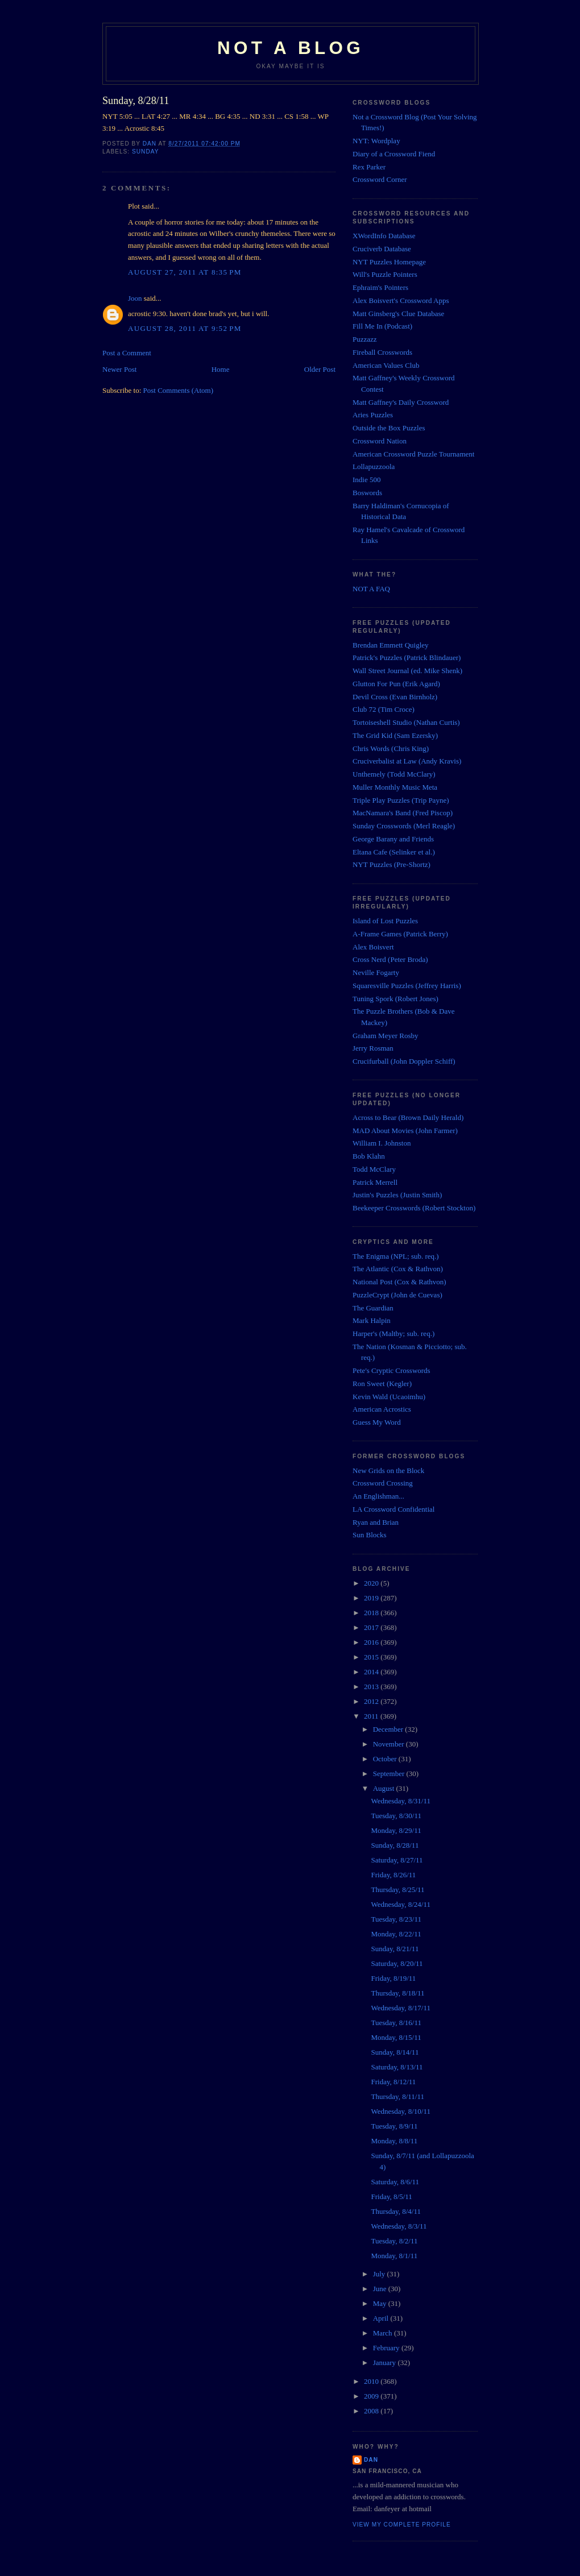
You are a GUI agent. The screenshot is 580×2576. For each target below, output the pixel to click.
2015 (372, 1657)
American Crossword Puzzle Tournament (413, 454)
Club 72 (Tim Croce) (384, 709)
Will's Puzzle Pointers (385, 274)
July (380, 2274)
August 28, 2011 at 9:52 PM (185, 328)
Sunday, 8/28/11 (395, 1845)
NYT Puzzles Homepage (389, 262)
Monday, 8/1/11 (394, 2255)
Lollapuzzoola (374, 466)
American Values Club (386, 365)
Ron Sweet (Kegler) (382, 1383)
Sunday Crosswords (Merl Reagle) (404, 826)
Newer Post (119, 369)
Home (221, 369)
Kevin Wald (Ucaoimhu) (389, 1396)
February (387, 2347)
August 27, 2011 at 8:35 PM (185, 272)
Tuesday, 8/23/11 (396, 1919)
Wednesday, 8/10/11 (400, 2111)
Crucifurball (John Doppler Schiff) (404, 1061)
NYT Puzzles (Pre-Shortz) (391, 864)
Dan (371, 2460)
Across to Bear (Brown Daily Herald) (408, 1117)
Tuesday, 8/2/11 (394, 2241)
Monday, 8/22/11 (396, 1934)
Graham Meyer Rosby (386, 1035)
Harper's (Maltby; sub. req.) (393, 1333)
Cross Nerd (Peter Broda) (390, 959)
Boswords (367, 492)
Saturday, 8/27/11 (396, 1860)
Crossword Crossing (383, 1483)
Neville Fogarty (376, 972)
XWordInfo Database (384, 235)
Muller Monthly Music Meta (395, 787)
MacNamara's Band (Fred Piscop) (403, 812)
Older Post (319, 369)
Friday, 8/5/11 (391, 2196)
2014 (372, 1671)
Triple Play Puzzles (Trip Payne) (401, 800)
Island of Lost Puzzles (385, 920)
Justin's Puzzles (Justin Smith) (397, 1194)
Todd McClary (374, 1169)
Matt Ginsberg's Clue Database (398, 313)
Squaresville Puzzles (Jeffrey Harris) (407, 985)
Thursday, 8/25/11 (397, 1889)
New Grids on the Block (388, 1470)
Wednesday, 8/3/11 (398, 2226)
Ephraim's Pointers (380, 287)
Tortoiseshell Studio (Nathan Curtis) (406, 722)
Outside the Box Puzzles (389, 428)
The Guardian (373, 1308)
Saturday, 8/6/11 (395, 2181)
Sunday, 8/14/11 (395, 2052)
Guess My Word (377, 1422)
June (380, 2288)
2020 (372, 1583)
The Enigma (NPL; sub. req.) (396, 1256)
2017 (372, 1627)
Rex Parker (369, 167)
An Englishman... (378, 1496)
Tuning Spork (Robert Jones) (395, 998)
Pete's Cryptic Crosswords (391, 1370)
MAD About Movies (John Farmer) (405, 1130)
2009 (372, 2396)
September (390, 1773)
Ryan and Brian (376, 1522)
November (389, 1744)
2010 (372, 2381)
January (385, 2362)
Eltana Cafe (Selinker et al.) (394, 852)
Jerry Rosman (373, 1048)
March (383, 2333)
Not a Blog (290, 48)
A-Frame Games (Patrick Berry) (400, 934)
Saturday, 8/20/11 (396, 1963)
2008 (372, 2411)
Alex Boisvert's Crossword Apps (401, 300)
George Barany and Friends (393, 839)
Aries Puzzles (373, 414)
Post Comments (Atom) (178, 390)
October (386, 1758)
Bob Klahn (369, 1156)
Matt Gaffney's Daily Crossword (401, 402)
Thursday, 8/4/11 (396, 2211)
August (384, 1788)
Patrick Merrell (375, 1182)
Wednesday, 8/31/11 (400, 1801)
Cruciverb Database (382, 248)
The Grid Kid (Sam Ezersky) (395, 735)
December (389, 1729)
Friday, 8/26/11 (393, 1874)
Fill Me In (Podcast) (382, 326)
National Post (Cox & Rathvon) (399, 1281)
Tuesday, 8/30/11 (396, 1815)
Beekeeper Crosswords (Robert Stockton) (414, 1208)
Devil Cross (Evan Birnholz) (395, 696)
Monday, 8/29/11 (396, 1830)
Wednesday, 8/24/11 (400, 1904)
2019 (372, 1598)
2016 (372, 1642)
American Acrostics (382, 1409)
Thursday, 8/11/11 (397, 2096)
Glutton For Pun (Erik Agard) (396, 683)
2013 (372, 1686)
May (380, 2303)
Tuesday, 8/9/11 (394, 2126)
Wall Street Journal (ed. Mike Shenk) (407, 670)
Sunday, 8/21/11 (395, 1948)
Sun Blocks (370, 1534)
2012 (372, 1701)
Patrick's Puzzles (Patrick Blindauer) (407, 657)
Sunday (145, 151)
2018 (372, 1612)
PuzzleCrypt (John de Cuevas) (397, 1295)
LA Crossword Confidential (393, 1509)
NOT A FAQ (371, 588)
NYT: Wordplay (376, 140)
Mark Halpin (372, 1320)
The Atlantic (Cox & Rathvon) (398, 1268)
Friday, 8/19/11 (393, 1978)
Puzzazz (365, 339)
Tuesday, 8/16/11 (396, 2022)
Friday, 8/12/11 (393, 2081)
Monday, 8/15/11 (396, 2037)
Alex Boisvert (373, 947)
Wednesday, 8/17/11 (400, 2007)
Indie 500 (366, 479)
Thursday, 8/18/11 (397, 1993)
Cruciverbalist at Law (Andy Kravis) (407, 761)
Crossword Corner (380, 179)
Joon (135, 298)
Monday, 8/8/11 (394, 2141)
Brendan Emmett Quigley (391, 645)
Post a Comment (126, 353)
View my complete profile (402, 2524)
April (382, 2318)
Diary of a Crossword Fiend (394, 154)
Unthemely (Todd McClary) (394, 774)
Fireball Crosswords (382, 352)
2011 (372, 1716)
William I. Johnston (382, 1143)
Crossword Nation (380, 441)
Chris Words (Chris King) (391, 748)
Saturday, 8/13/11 (396, 2067)
